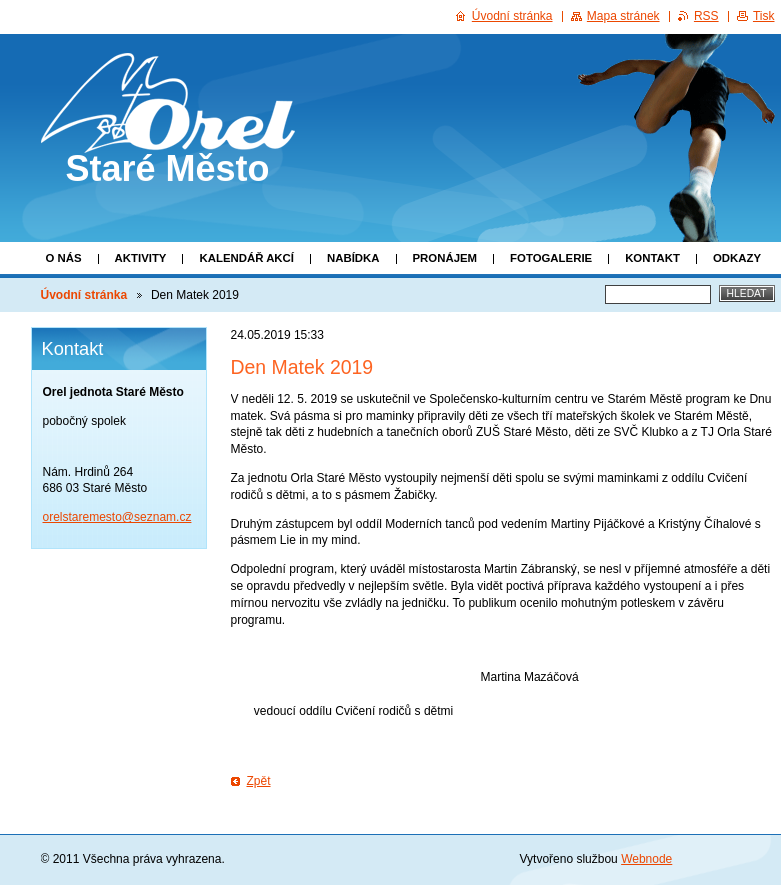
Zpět (259, 781)
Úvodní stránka (84, 295)
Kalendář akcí (246, 258)
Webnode (646, 859)
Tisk (764, 16)
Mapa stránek (623, 16)
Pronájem (445, 258)
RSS (706, 16)
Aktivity (141, 258)
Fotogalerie (551, 258)
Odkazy (737, 258)
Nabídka (353, 258)
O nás (64, 258)
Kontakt (652, 258)
